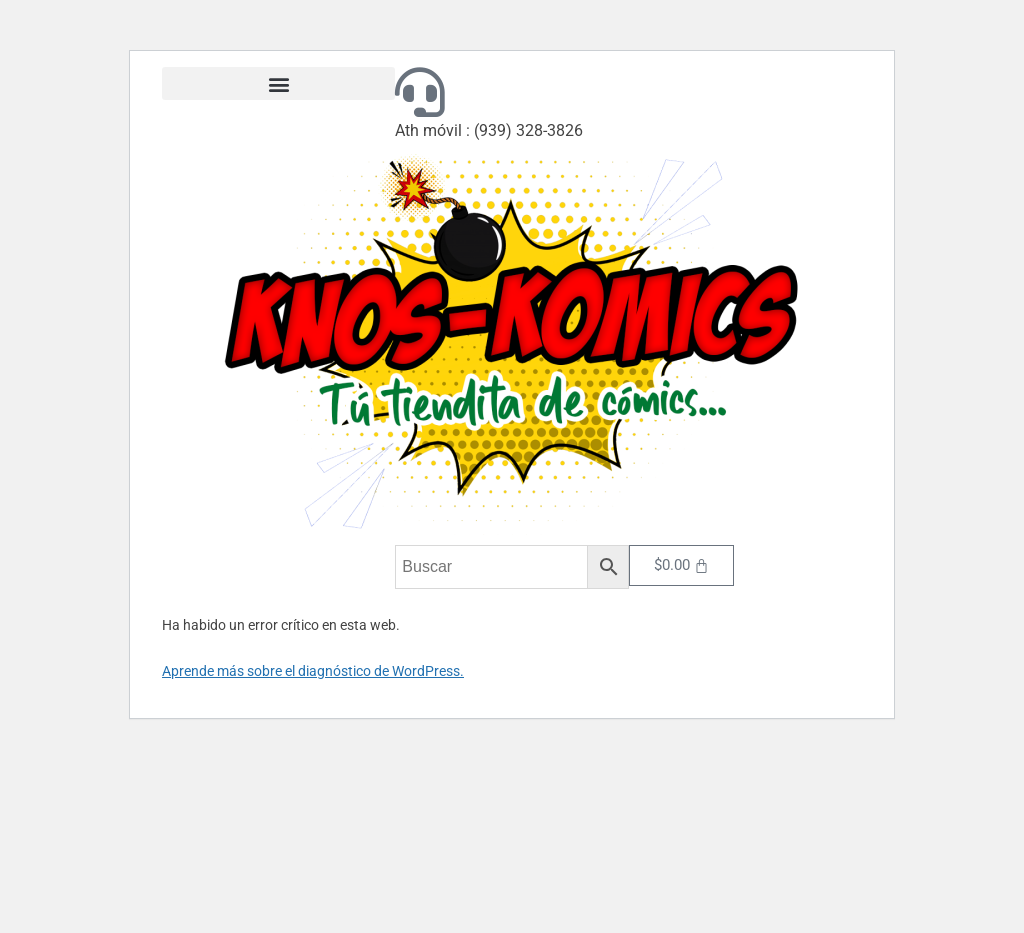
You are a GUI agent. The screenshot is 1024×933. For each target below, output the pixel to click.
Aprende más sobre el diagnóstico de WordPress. (313, 671)
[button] (278, 83)
